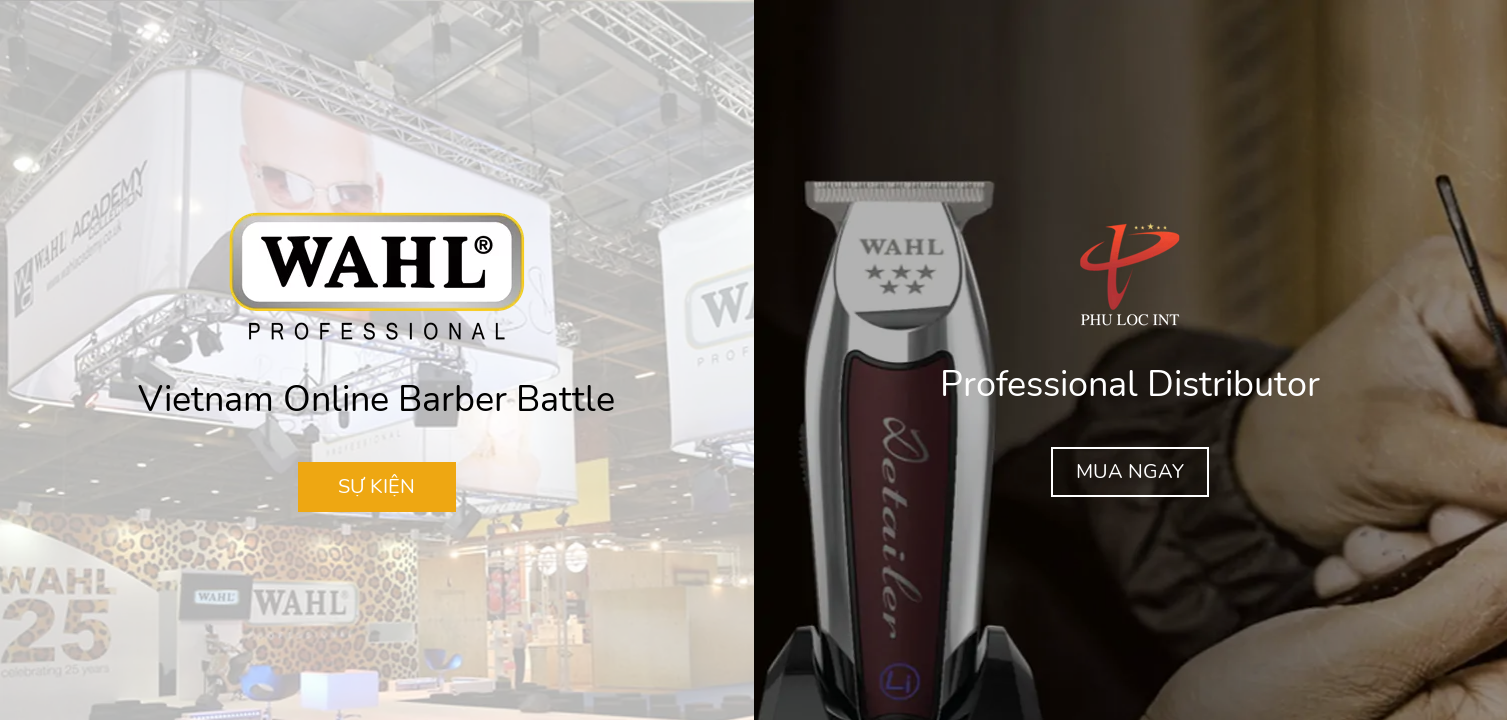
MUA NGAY (1130, 471)
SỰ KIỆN (376, 486)
